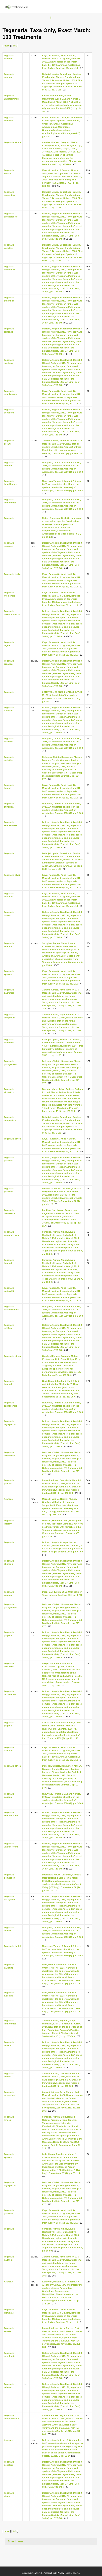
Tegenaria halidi (12, 1946)
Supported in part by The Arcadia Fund (39, 2573)
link (15, 45)
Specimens (15, 2541)
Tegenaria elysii (12, 875)
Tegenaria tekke (12, 574)
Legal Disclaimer (73, 2573)
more (6, 45)
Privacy (60, 2573)
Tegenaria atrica (12, 142)
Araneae (8, 1499)
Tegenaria (9, 518)
